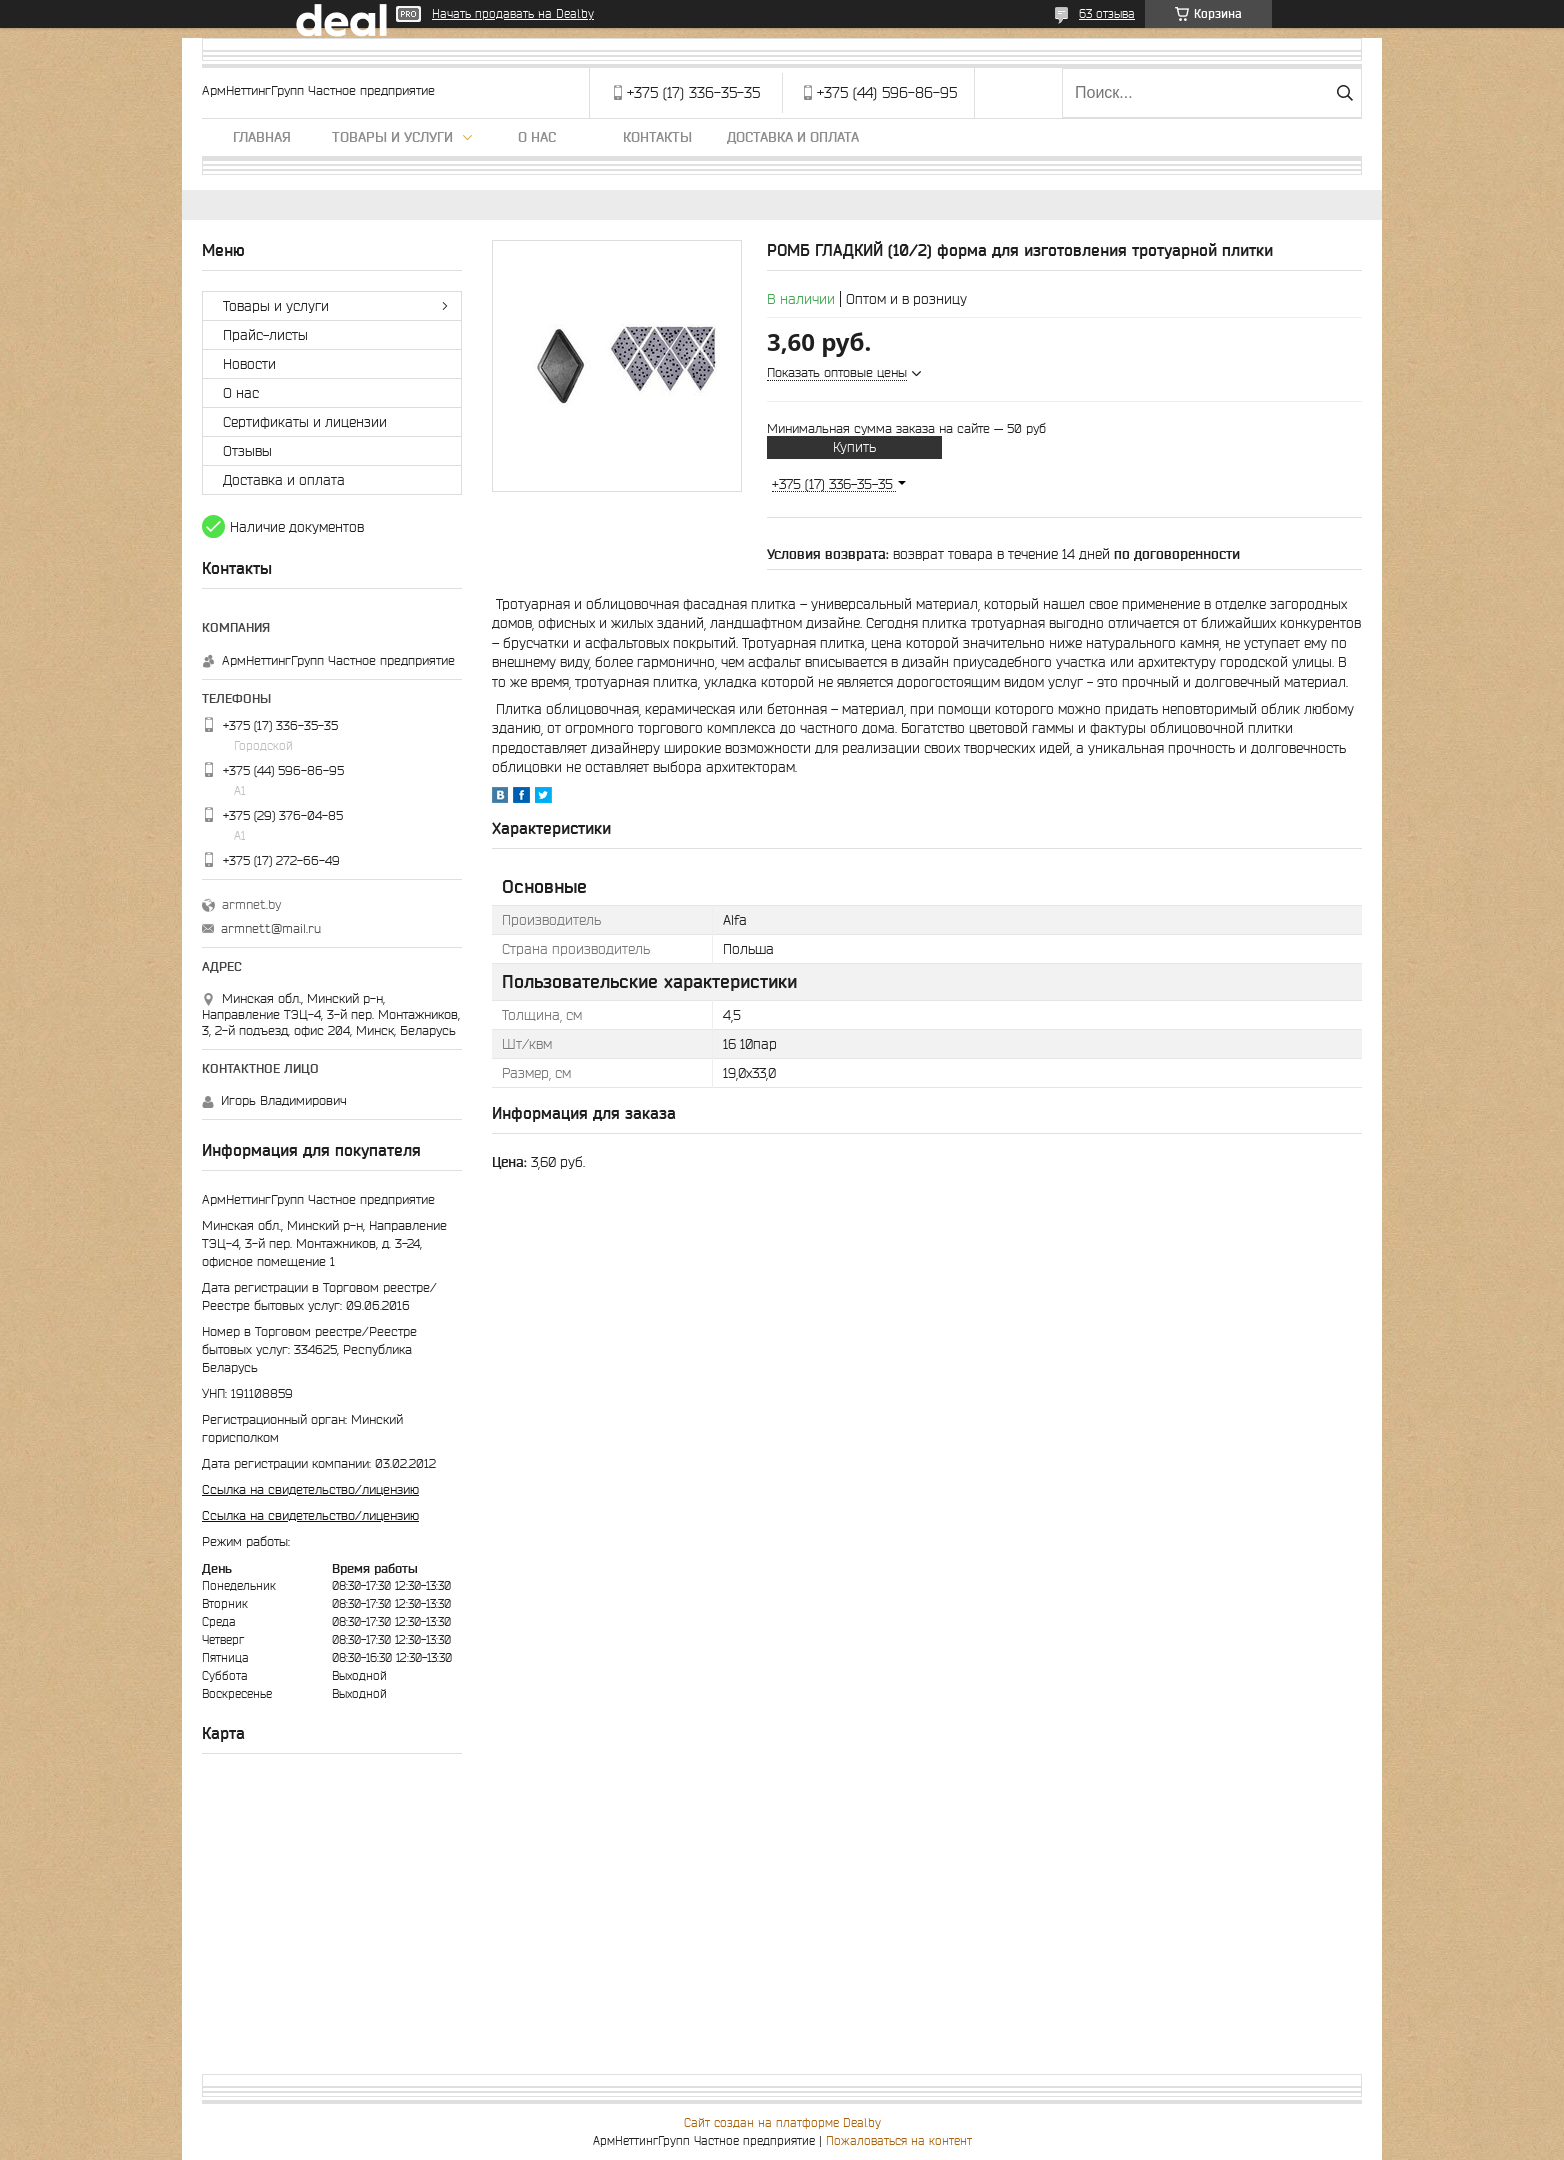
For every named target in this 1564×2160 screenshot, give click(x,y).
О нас (537, 137)
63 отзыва (1107, 13)
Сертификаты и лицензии (305, 422)
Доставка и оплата (793, 137)
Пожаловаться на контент (899, 2140)
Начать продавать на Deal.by (513, 13)
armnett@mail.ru (271, 928)
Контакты (657, 137)
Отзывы (247, 451)
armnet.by (251, 904)
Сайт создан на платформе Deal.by (782, 2122)
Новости (249, 364)
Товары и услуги (392, 137)
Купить (854, 447)
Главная (262, 137)
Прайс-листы (265, 335)
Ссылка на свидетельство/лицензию (310, 1489)
